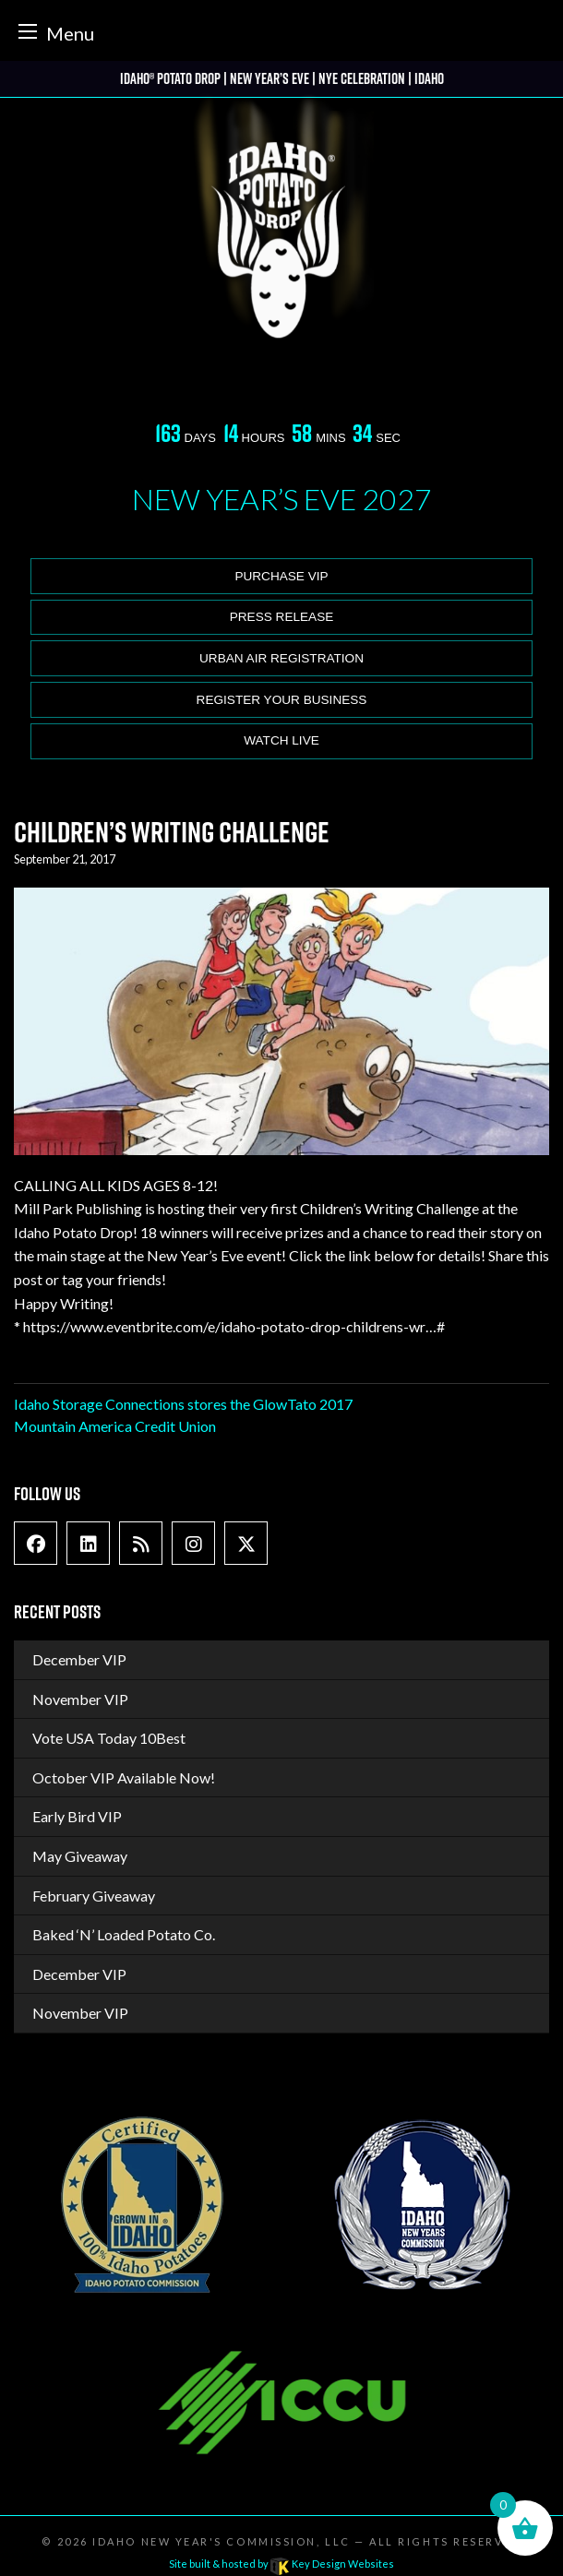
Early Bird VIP (77, 1816)
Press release (282, 617)
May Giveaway (79, 1856)
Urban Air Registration (281, 658)
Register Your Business (282, 700)
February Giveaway (93, 1895)
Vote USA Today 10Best (109, 1738)
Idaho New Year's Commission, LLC (221, 2541)
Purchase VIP (281, 576)
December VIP (79, 1659)
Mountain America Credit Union (115, 1426)
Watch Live (281, 740)
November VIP (80, 1699)
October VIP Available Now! (123, 1777)
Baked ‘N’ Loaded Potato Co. (123, 1934)
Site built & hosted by (281, 2564)
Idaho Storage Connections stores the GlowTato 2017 (183, 1404)
